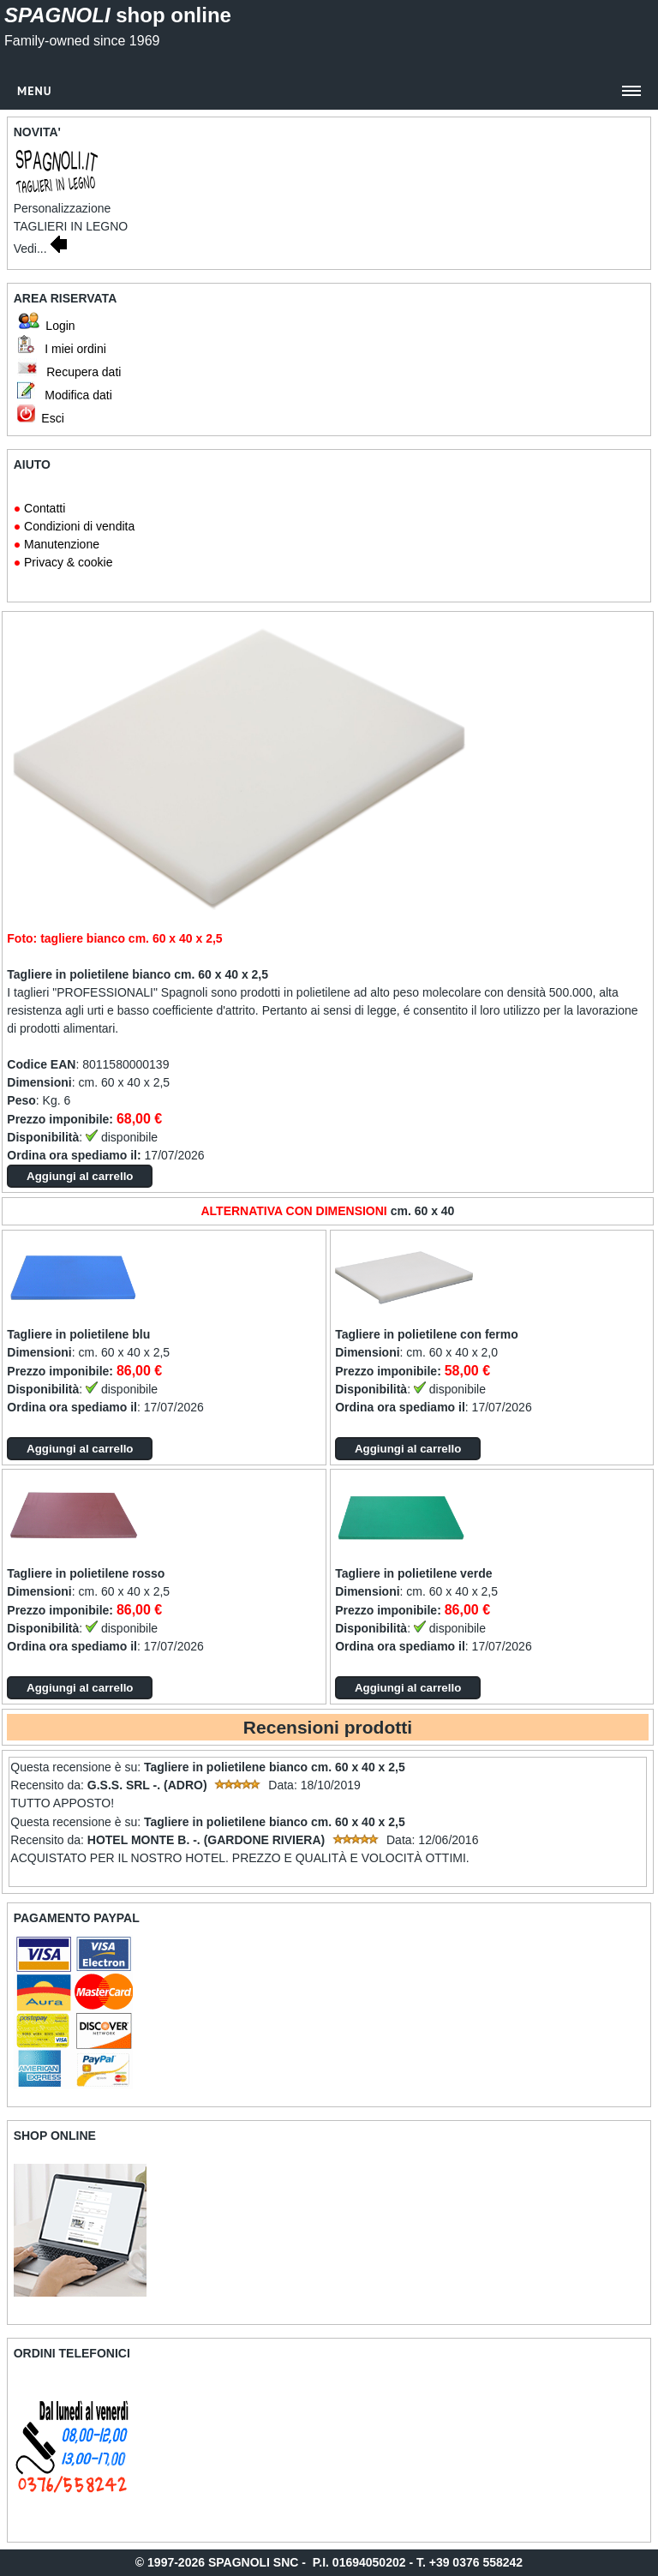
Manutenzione (61, 544)
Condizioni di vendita (79, 526)
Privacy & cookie (68, 562)
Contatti (44, 508)
